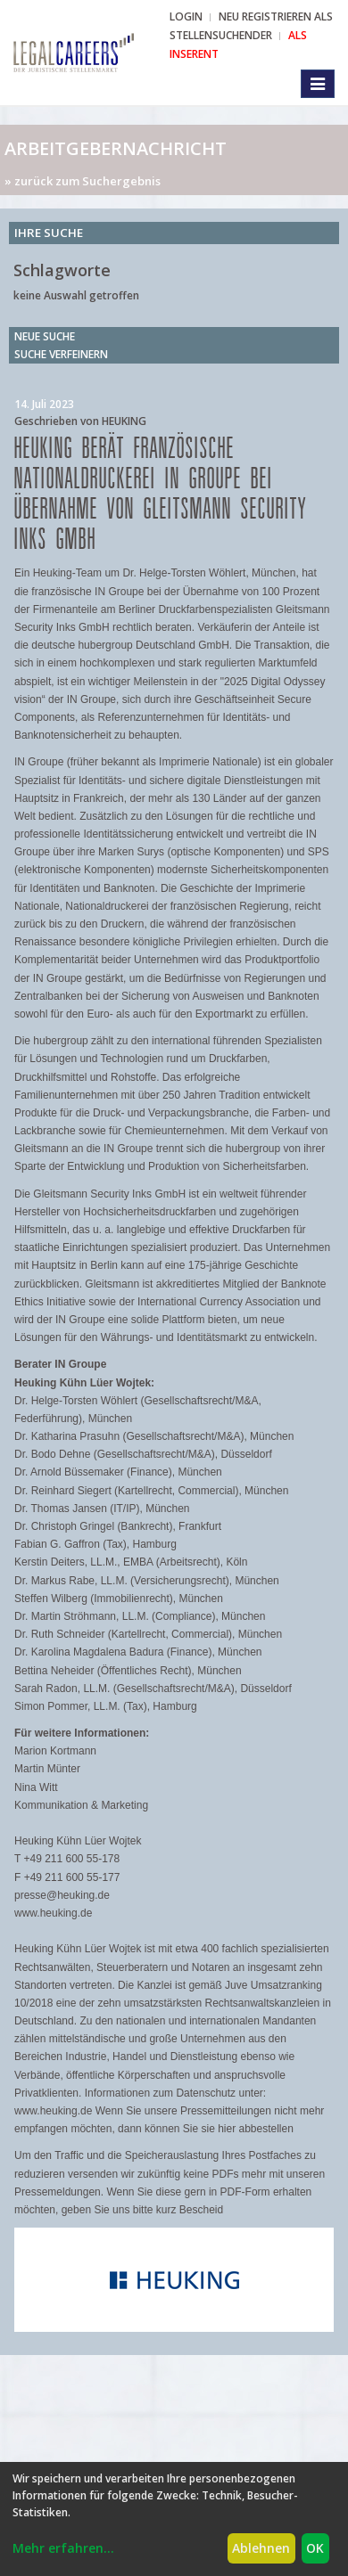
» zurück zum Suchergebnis (82, 181)
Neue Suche (44, 336)
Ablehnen (261, 2547)
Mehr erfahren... (63, 2547)
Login (186, 16)
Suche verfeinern (61, 354)
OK (315, 2547)
